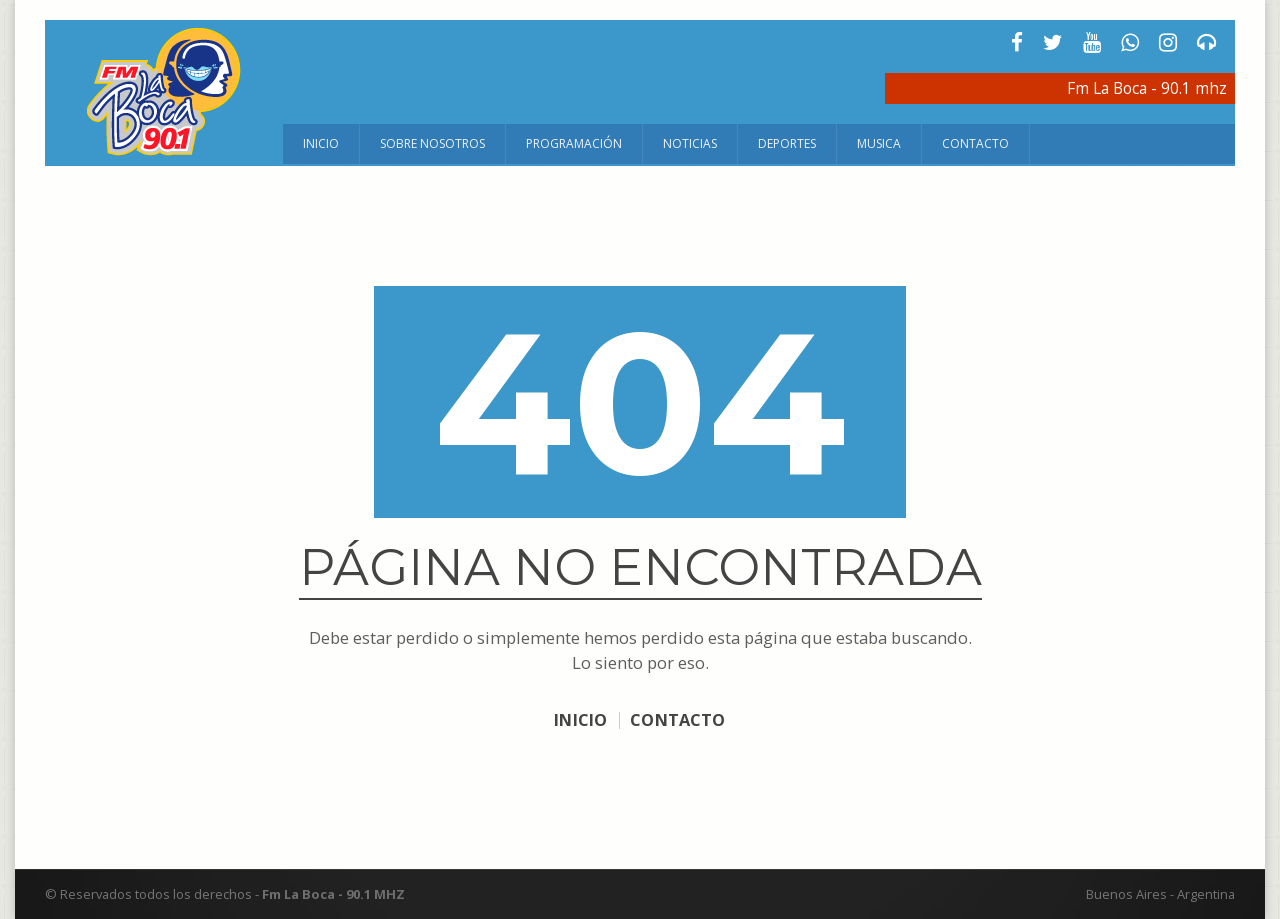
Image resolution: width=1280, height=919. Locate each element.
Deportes (787, 143)
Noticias (690, 143)
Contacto (975, 143)
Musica (879, 143)
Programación (574, 143)
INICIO (576, 719)
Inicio (321, 143)
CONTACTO (681, 719)
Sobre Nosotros (432, 143)
